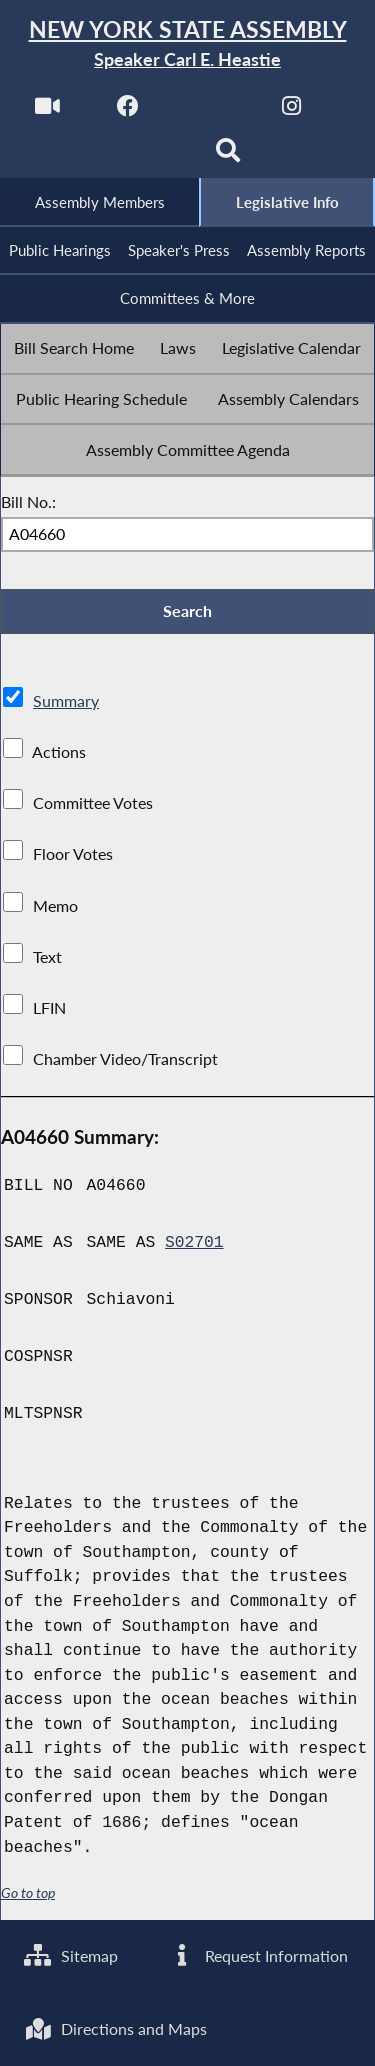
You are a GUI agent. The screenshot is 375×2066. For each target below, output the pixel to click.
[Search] (228, 156)
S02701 (194, 1245)
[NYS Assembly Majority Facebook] (128, 111)
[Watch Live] (46, 111)
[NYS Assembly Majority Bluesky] (146, 156)
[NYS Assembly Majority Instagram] (291, 111)
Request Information (258, 1955)
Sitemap (71, 1955)
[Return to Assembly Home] (187, 44)
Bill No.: (28, 502)
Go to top (28, 1895)
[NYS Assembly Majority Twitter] (210, 111)
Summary (66, 703)
